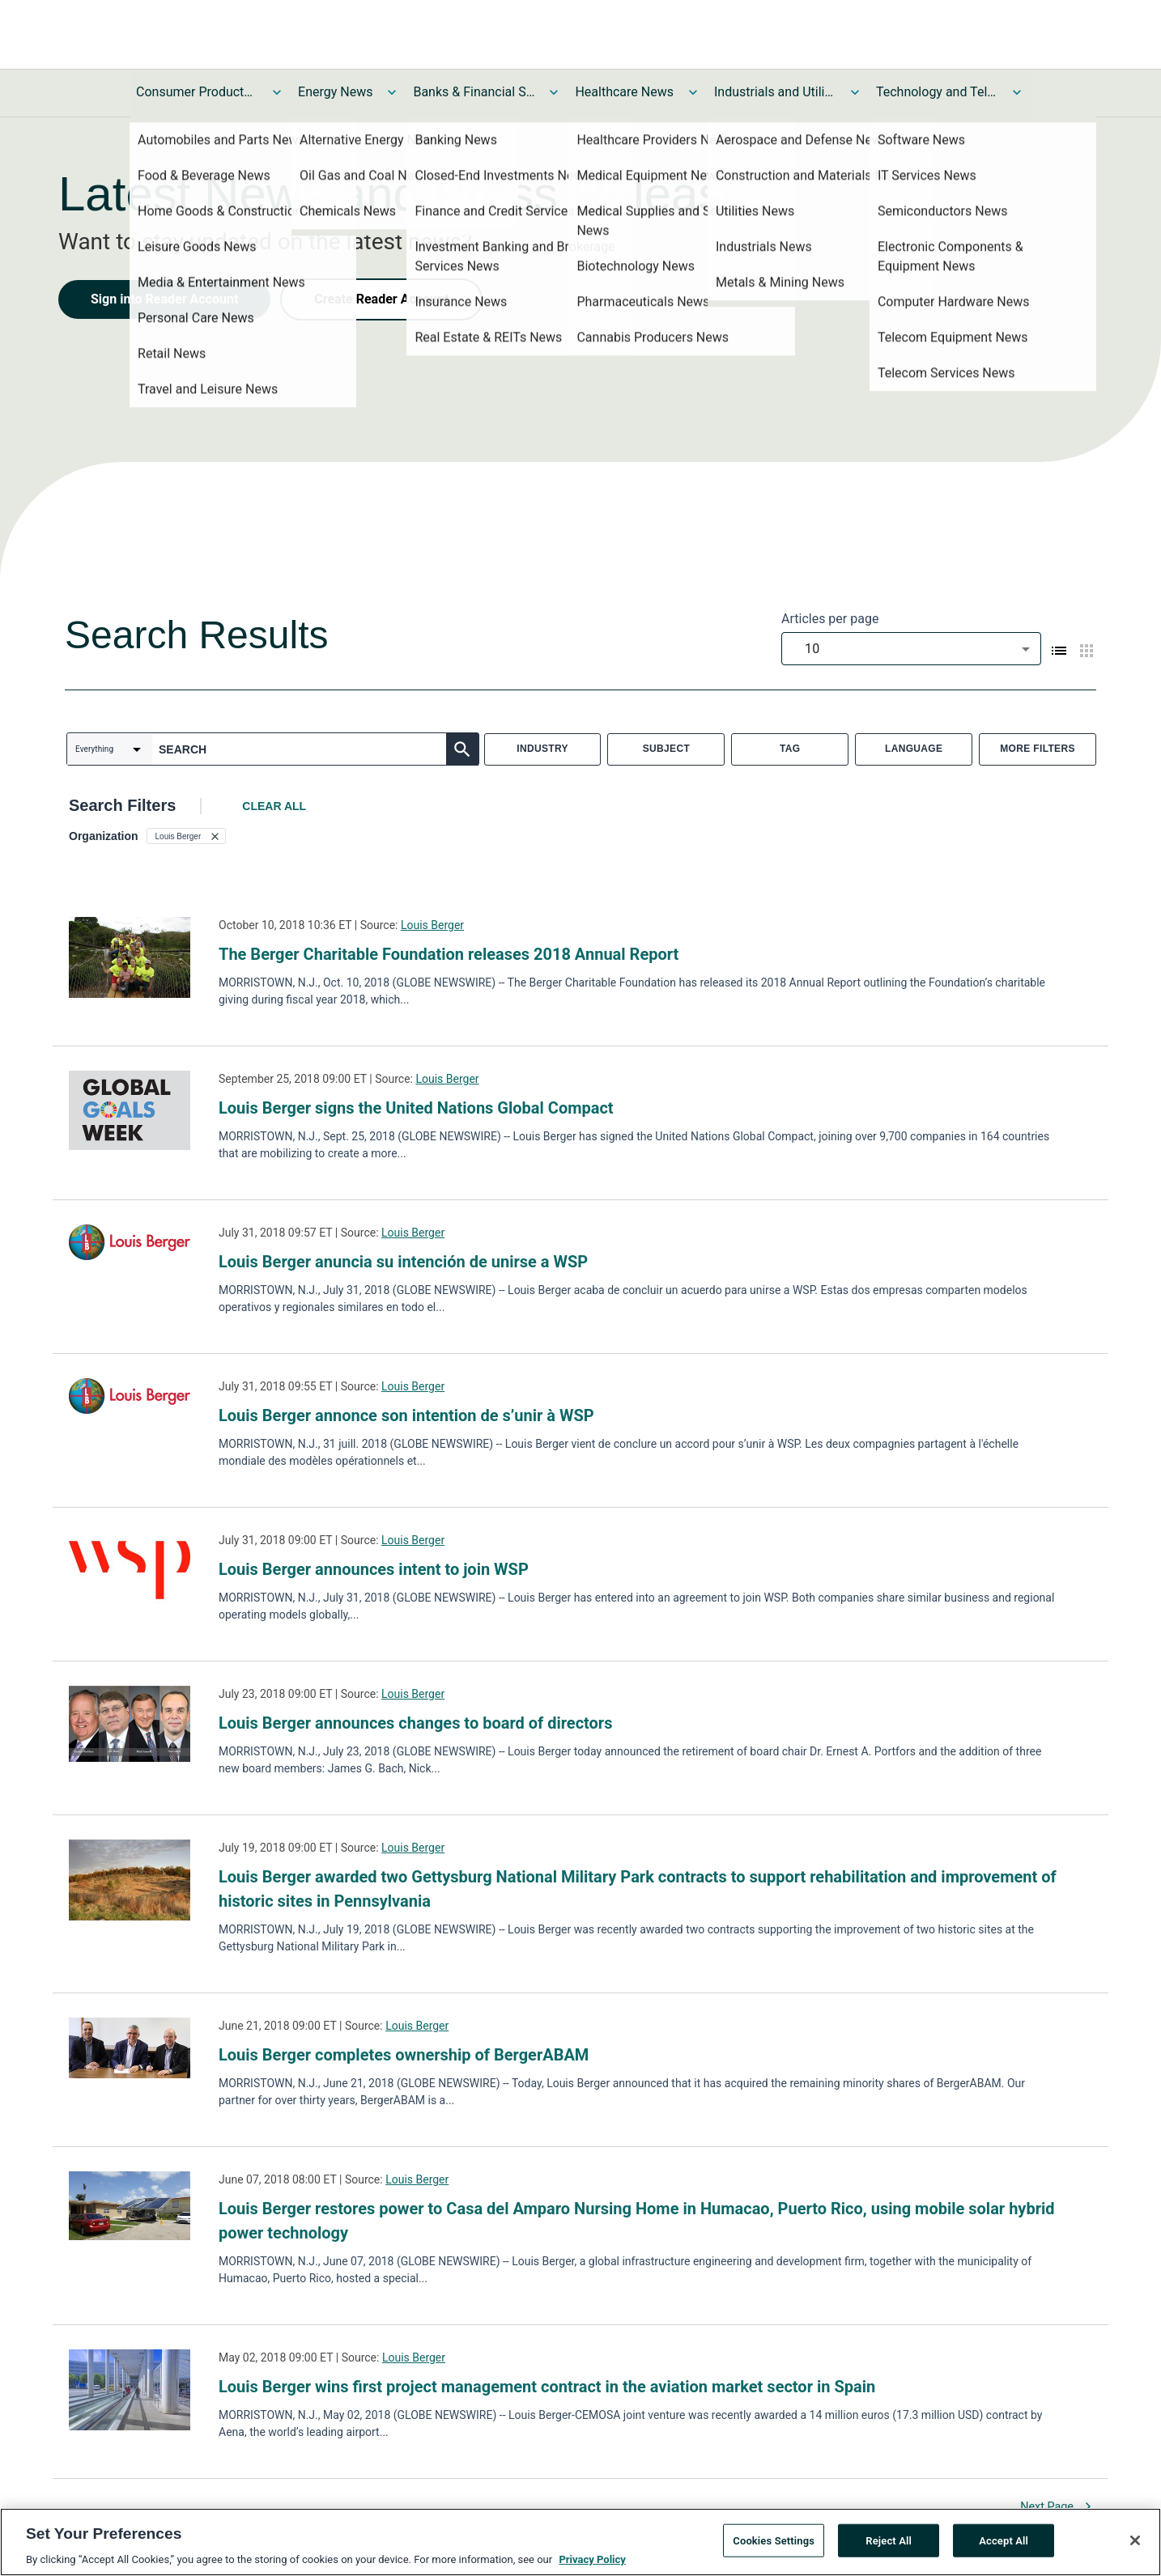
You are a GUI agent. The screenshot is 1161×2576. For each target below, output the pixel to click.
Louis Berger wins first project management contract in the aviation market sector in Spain (547, 2386)
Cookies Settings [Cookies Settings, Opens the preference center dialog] (773, 2542)
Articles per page (829, 618)
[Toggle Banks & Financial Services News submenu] (554, 92)
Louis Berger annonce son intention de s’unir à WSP (406, 1415)
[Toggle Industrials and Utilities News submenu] (855, 92)
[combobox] (911, 648)
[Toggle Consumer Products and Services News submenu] (277, 92)
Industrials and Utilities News (775, 92)
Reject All (888, 2542)
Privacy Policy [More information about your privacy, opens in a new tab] (592, 2562)
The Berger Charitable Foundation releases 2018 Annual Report (448, 954)
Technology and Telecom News (936, 92)
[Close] (1135, 2543)
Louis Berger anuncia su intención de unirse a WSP (403, 1261)
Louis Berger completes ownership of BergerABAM (404, 2055)
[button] (187, 836)
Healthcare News (624, 92)
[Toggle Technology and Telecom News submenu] (1017, 92)
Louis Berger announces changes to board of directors (415, 1723)
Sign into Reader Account (164, 299)
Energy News (335, 92)
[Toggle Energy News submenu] (392, 92)
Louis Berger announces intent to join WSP (374, 1569)
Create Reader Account (381, 299)
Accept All (1003, 2542)
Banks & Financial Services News (473, 92)
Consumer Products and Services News (196, 92)
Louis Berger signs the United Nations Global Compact (416, 1108)
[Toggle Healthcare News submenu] (693, 92)
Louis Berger (432, 925)
